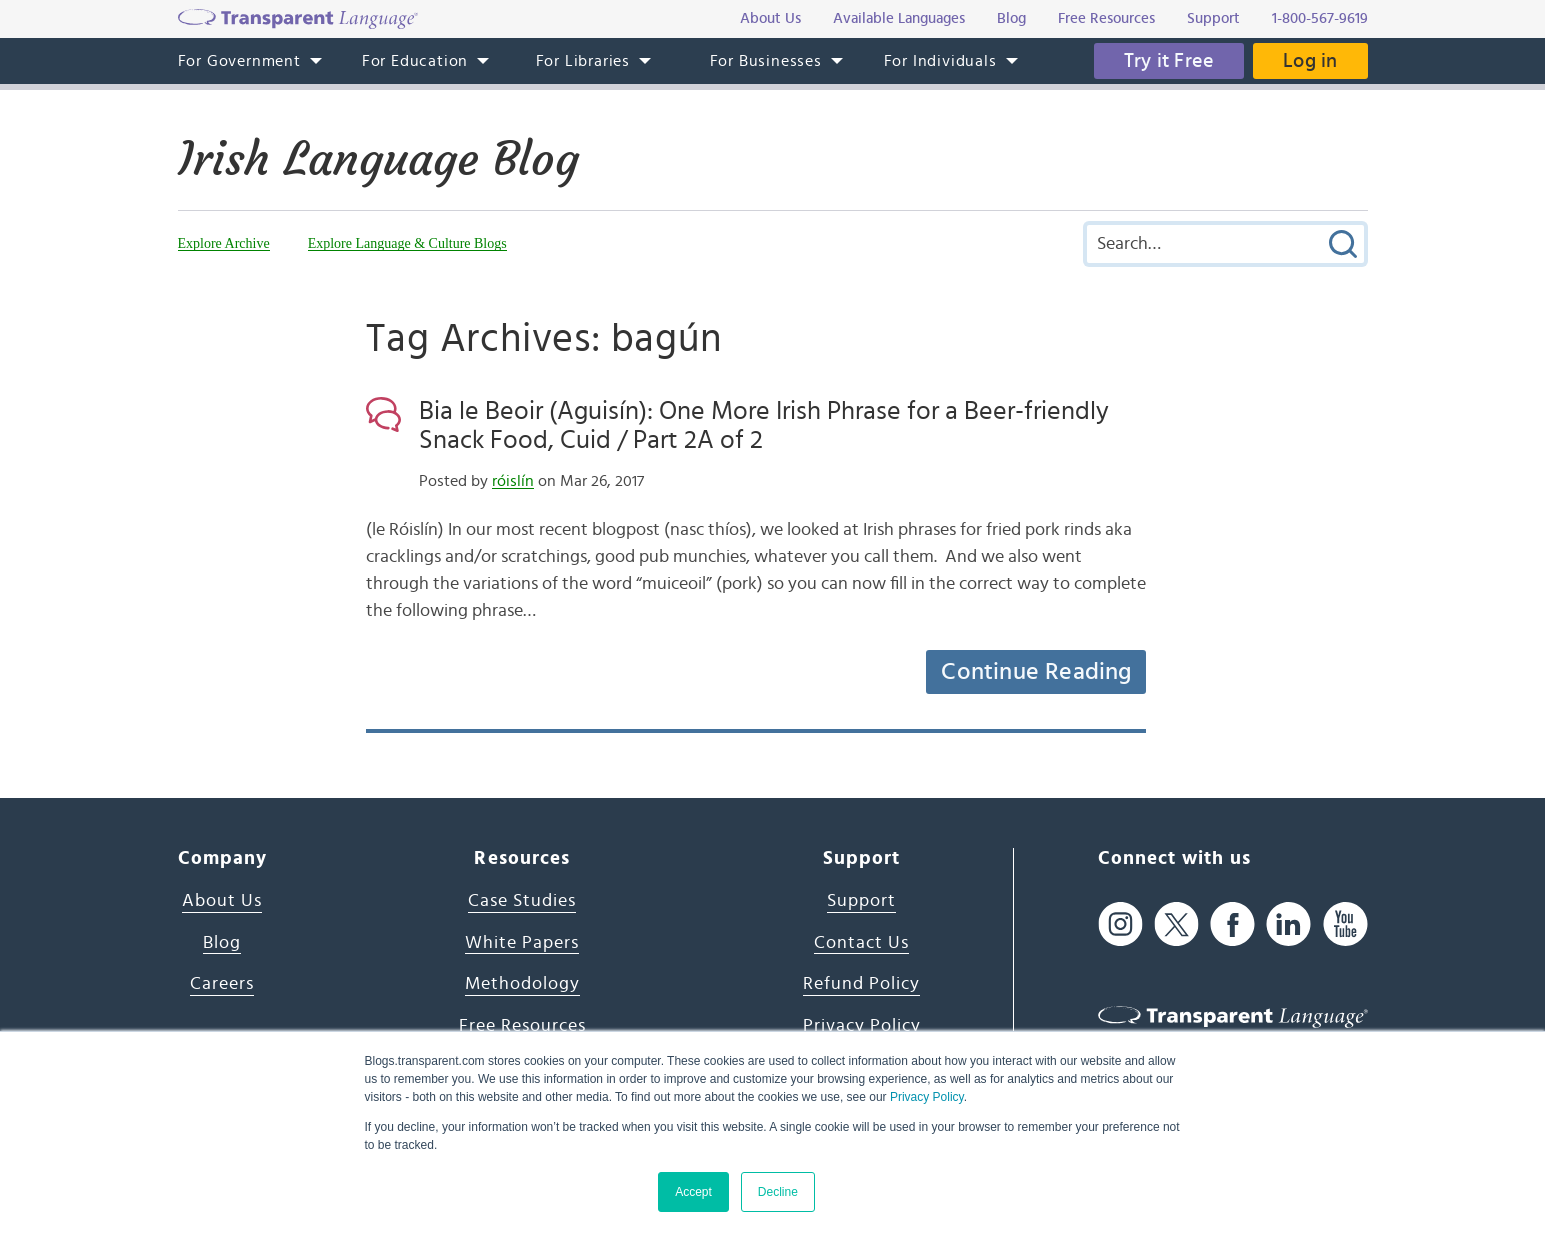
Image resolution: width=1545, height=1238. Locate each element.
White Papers (522, 943)
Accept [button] (693, 1192)
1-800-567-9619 (1320, 18)
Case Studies (522, 901)
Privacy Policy (927, 1097)
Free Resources (522, 1026)
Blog (222, 943)
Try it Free (1169, 61)
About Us (222, 901)
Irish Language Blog (378, 159)
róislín (513, 481)
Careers (222, 984)
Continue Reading (1036, 672)
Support (861, 901)
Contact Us (861, 943)
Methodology (522, 984)
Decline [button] (778, 1192)
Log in (1310, 61)
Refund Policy (861, 984)
